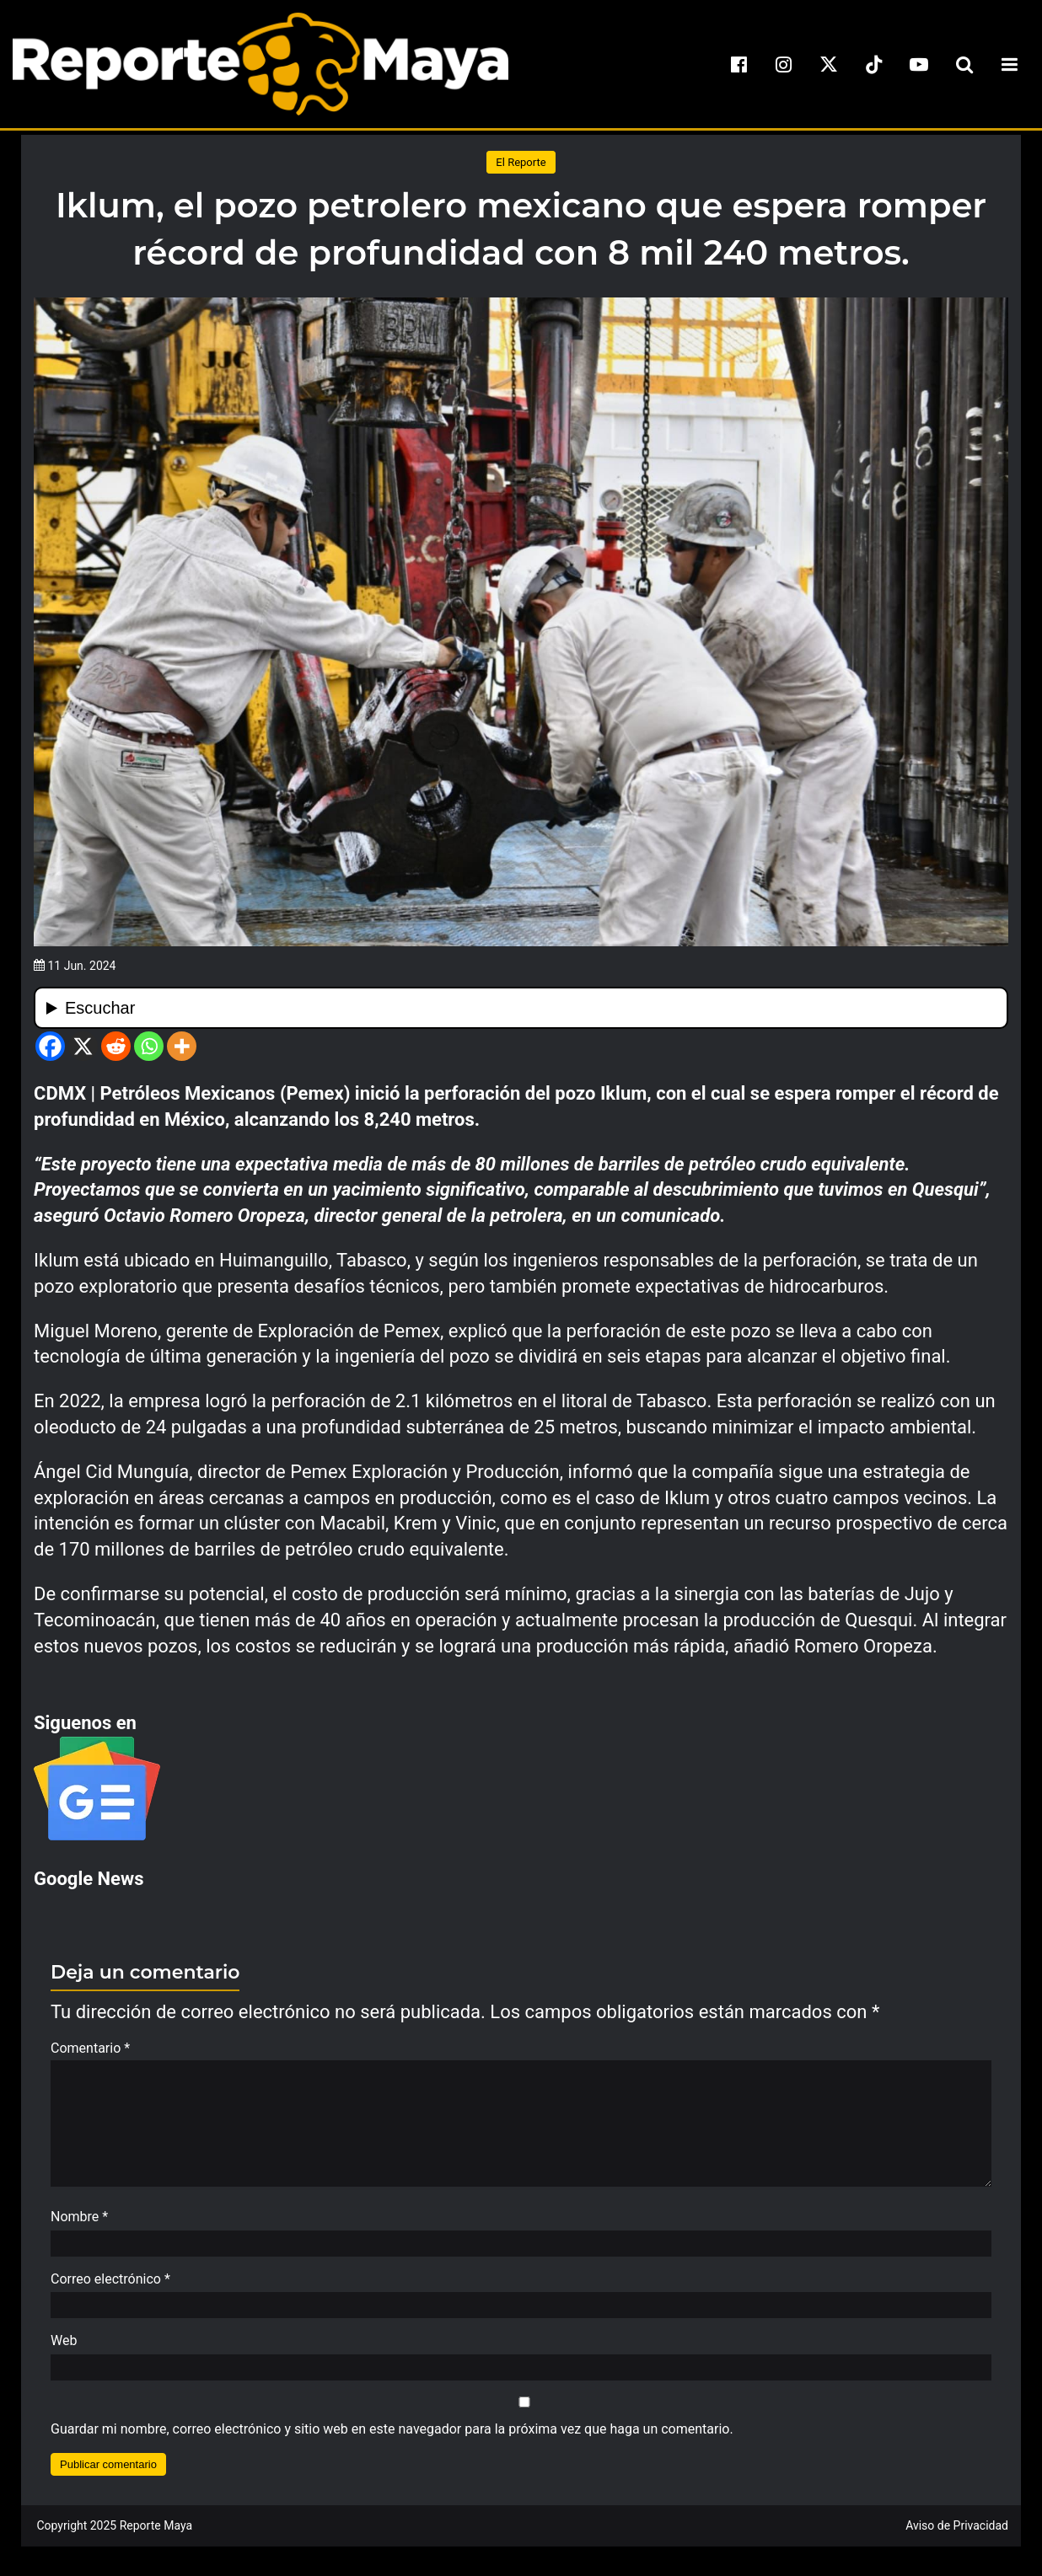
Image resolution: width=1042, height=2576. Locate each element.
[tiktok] (874, 64)
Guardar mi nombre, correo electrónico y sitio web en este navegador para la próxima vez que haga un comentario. (392, 2437)
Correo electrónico (110, 2287)
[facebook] (738, 64)
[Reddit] (116, 1046)
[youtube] (919, 64)
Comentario (90, 2048)
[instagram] (784, 64)
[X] (83, 1046)
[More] (181, 1046)
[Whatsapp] (149, 1046)
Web (64, 2349)
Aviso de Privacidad (956, 2534)
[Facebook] (50, 1046)
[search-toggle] (964, 64)
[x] (828, 64)
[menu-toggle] (1009, 64)
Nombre (79, 2225)
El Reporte (520, 162)
